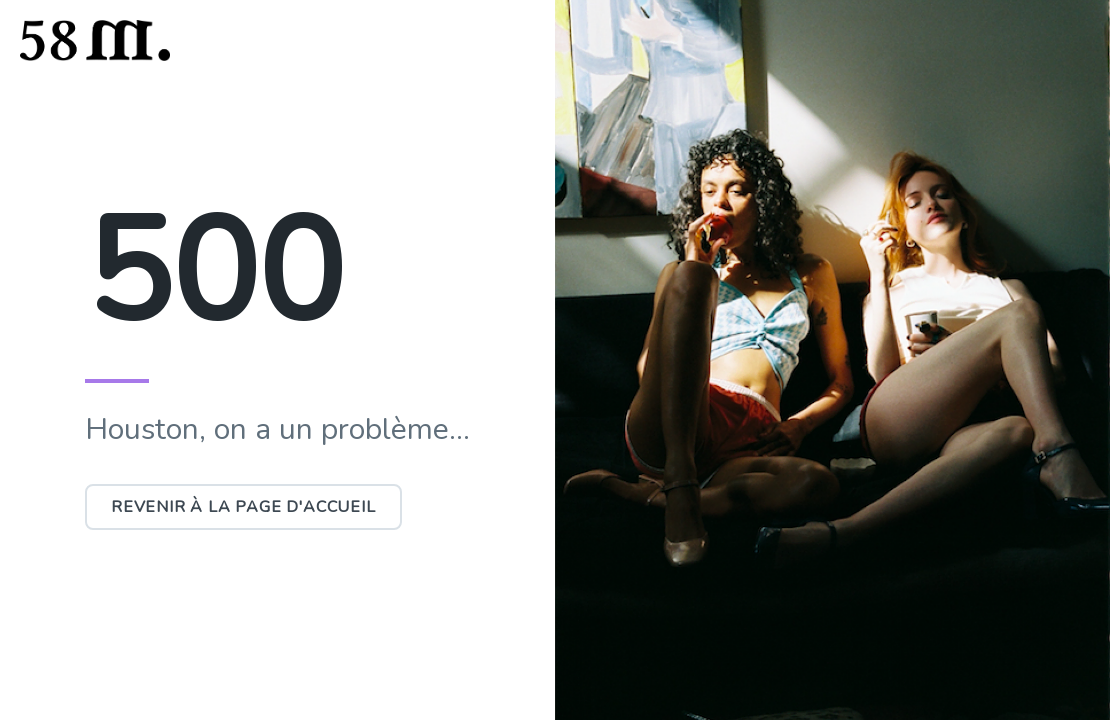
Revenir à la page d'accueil (243, 507)
